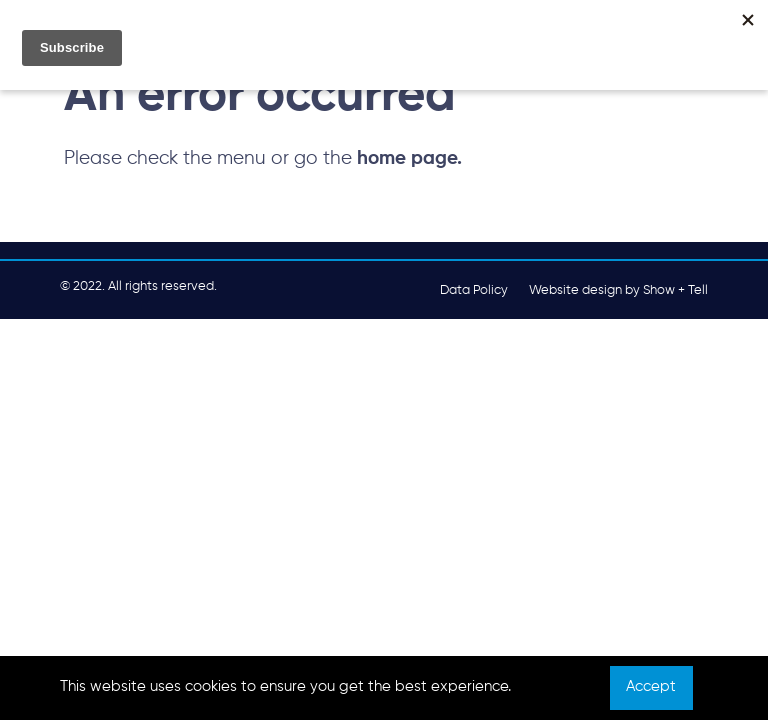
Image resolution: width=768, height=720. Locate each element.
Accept (651, 687)
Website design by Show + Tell (618, 290)
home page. (409, 158)
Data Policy (474, 290)
